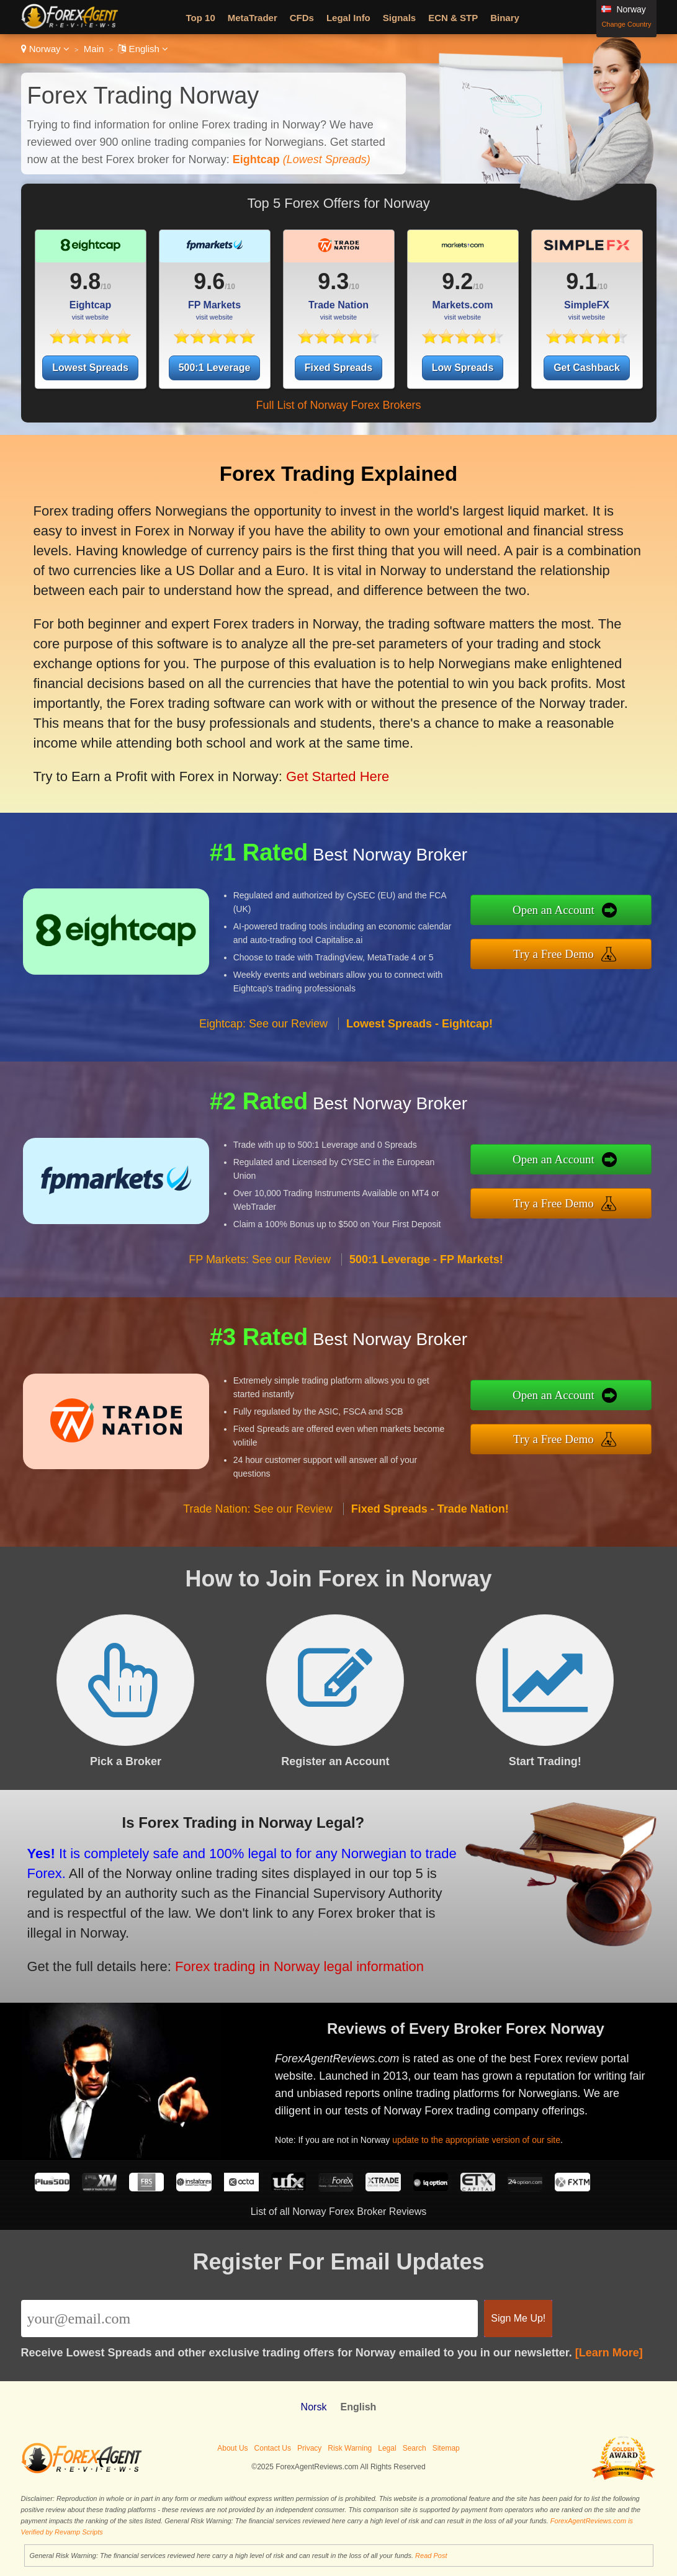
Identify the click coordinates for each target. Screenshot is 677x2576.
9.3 (333, 281)
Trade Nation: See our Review (257, 1520)
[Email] (249, 2318)
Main (94, 48)
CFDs (302, 17)
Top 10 (200, 17)
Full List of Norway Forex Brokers (338, 405)
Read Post (431, 2555)
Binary (504, 17)
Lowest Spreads (90, 367)
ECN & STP (453, 17)
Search (414, 2448)
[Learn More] (609, 2352)
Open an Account (566, 912)
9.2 (457, 281)
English (143, 48)
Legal (387, 2448)
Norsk (314, 2407)
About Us (232, 2448)
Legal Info (348, 17)
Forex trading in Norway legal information (282, 1961)
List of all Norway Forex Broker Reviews (339, 2211)
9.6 (209, 281)
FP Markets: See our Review (260, 1272)
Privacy (309, 2448)
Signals (399, 17)
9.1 (581, 281)
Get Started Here (325, 765)
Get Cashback (587, 367)
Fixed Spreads (338, 367)
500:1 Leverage (215, 367)
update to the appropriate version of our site (487, 2135)
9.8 (85, 281)
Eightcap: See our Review (263, 1036)
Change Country (626, 24)
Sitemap (446, 2448)
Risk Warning (350, 2448)
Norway (45, 48)
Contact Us (272, 2448)
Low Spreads (463, 367)
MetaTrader (252, 17)
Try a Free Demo (566, 952)
